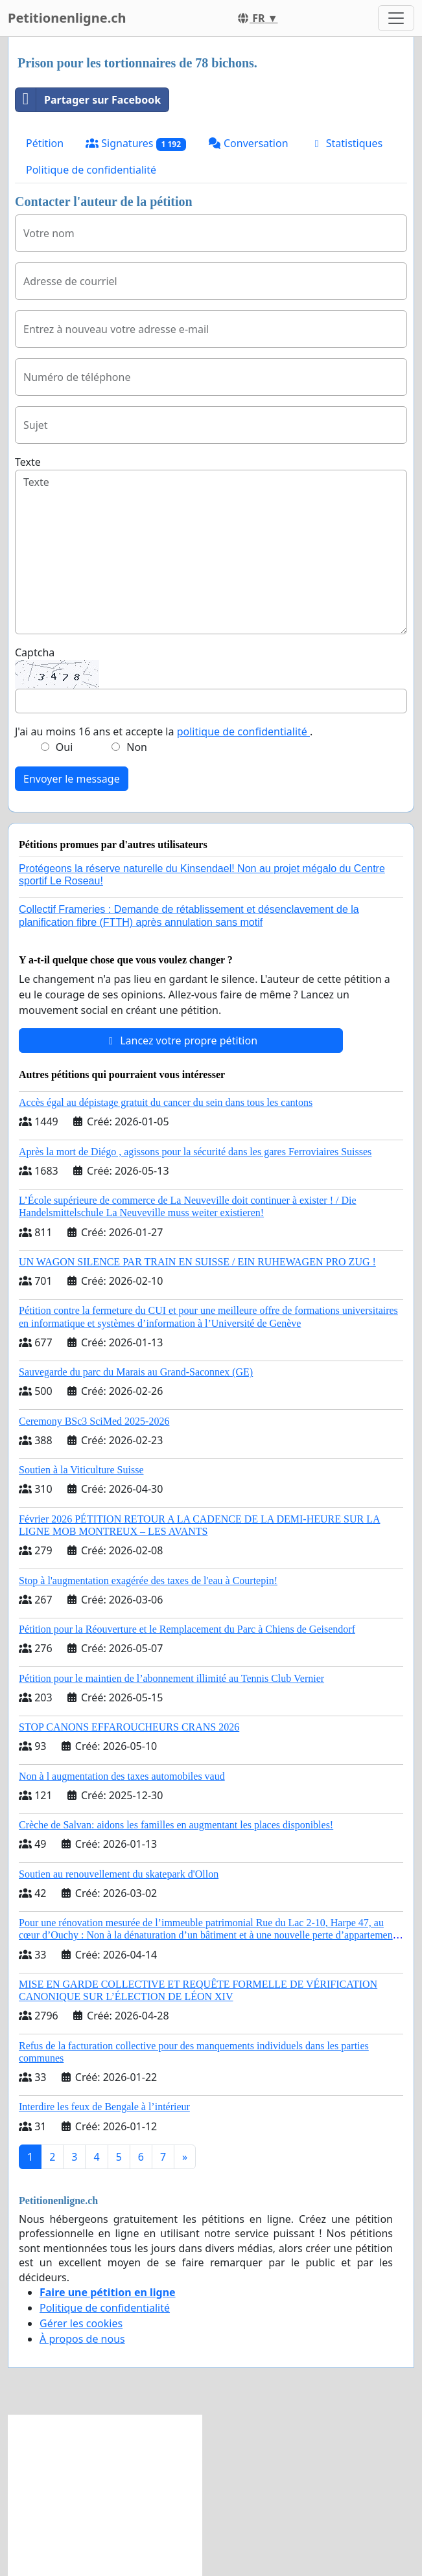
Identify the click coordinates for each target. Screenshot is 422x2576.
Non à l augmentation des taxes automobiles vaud (122, 1776)
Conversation (248, 143)
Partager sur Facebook (88, 99)
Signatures (136, 143)
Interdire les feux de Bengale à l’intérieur (104, 2106)
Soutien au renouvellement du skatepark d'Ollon (118, 1874)
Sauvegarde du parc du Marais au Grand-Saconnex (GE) (136, 1371)
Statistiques (347, 143)
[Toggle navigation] (396, 18)
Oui (64, 747)
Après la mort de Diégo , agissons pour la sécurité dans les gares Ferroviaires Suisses (195, 1151)
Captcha (34, 652)
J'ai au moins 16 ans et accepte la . (163, 731)
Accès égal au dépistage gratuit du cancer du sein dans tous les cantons (165, 1102)
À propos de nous (82, 2339)
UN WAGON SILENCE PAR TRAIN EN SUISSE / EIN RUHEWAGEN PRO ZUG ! (197, 1261)
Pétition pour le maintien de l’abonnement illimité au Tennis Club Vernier (171, 1678)
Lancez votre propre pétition (180, 1040)
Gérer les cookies (81, 2323)
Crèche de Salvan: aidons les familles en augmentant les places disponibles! (176, 1824)
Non (136, 747)
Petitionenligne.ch (67, 18)
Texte (28, 462)
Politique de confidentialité (91, 170)
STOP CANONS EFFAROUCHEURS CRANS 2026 (129, 1726)
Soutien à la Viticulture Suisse (81, 1469)
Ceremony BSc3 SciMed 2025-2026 (94, 1421)
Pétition (45, 143)
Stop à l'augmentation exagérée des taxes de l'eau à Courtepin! (148, 1580)
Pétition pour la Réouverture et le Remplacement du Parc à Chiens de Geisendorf (187, 1629)
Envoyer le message (71, 779)
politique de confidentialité (243, 731)
